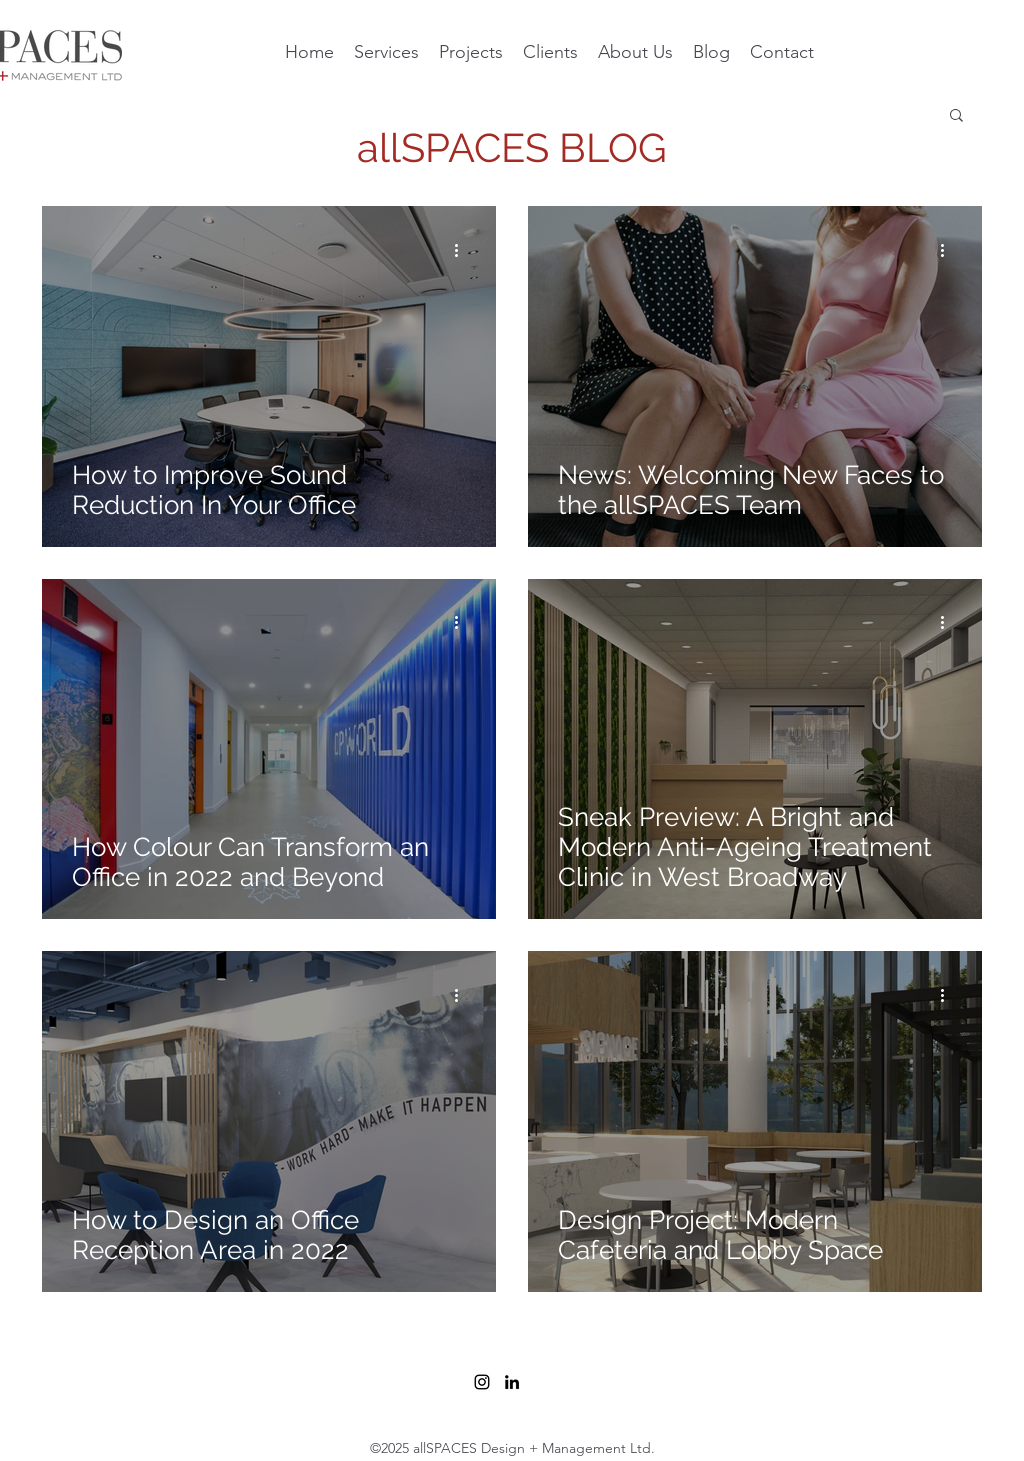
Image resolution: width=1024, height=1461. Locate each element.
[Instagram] (482, 1382)
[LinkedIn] (512, 1382)
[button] (956, 116)
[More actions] (463, 250)
